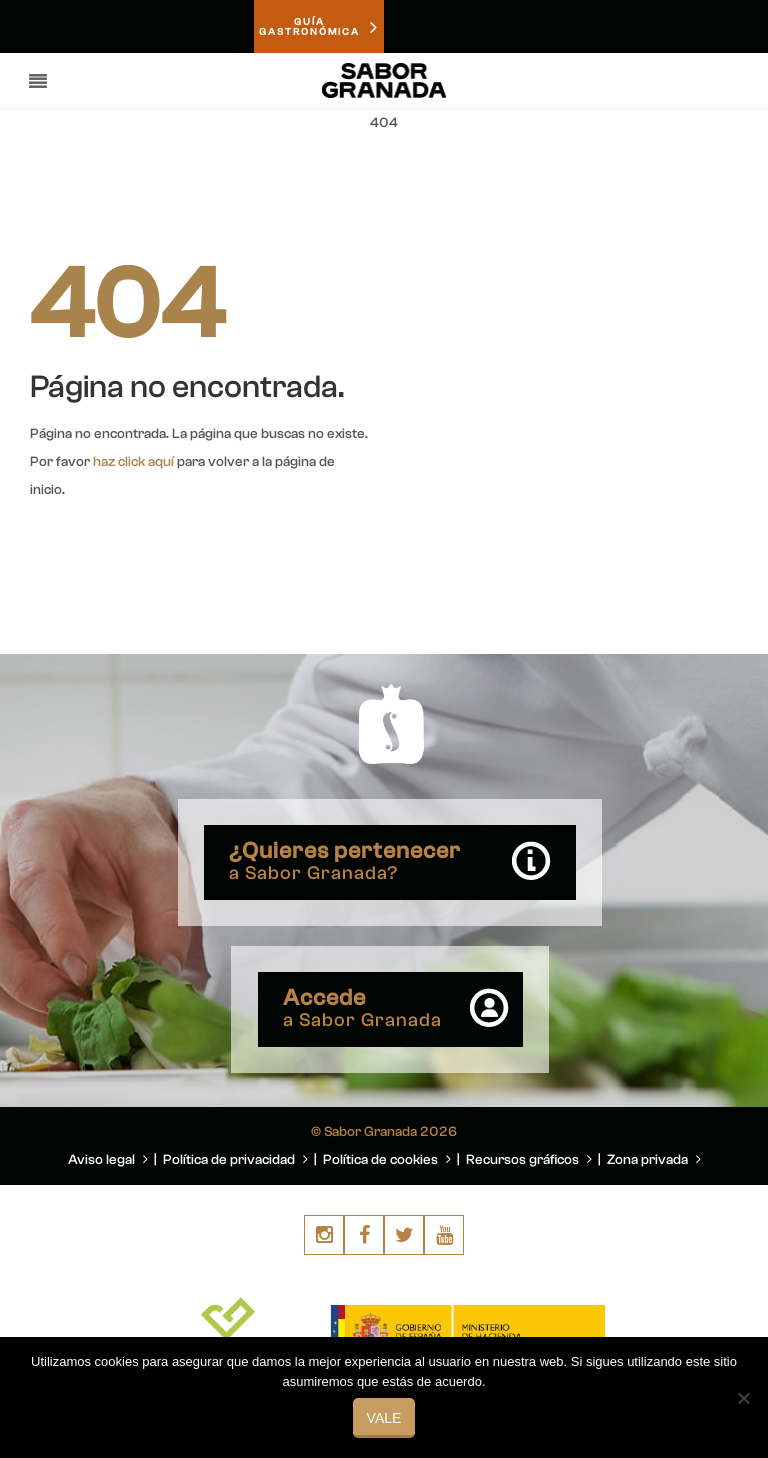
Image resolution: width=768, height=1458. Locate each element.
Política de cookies (387, 1160)
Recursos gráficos (529, 1160)
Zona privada (654, 1160)
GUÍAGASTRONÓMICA (319, 27)
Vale (384, 1418)
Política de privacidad (235, 1160)
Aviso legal (108, 1160)
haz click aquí (133, 462)
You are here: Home (626, 171)
